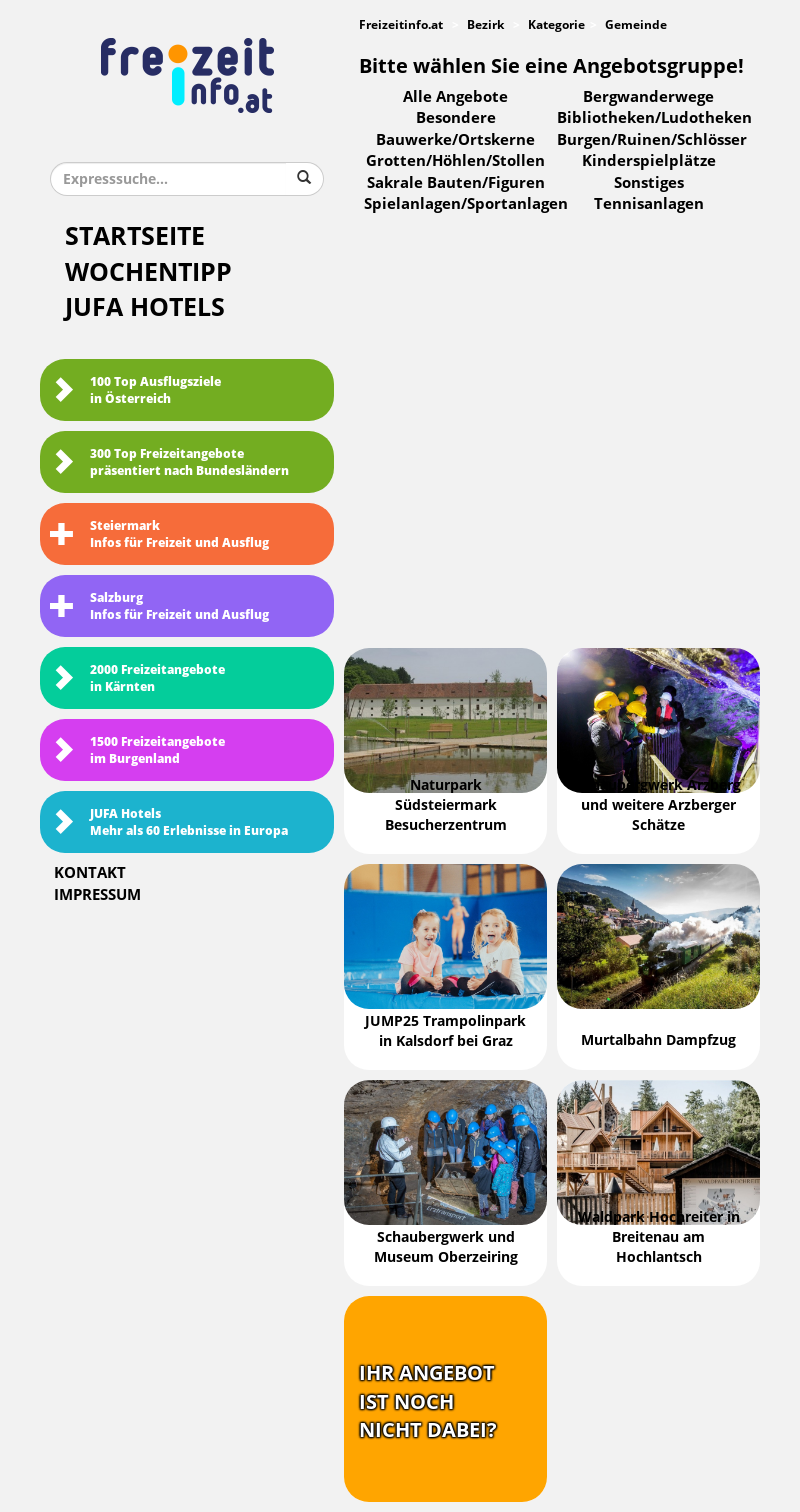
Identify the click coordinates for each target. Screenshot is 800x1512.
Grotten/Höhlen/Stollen (455, 161)
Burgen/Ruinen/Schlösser (652, 140)
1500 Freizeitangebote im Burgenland (137, 750)
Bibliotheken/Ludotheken (654, 118)
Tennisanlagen (649, 204)
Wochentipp (148, 272)
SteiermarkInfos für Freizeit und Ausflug (159, 534)
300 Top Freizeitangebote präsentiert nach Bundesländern (169, 462)
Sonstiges (649, 183)
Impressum (97, 895)
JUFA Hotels (145, 307)
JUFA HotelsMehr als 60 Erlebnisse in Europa (169, 822)
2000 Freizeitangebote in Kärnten (137, 678)
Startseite (135, 236)
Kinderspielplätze (649, 161)
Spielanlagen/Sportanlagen (466, 204)
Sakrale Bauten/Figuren (456, 183)
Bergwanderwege (648, 97)
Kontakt (90, 873)
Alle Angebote (455, 97)
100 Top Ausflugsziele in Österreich (135, 390)
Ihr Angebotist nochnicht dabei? (428, 1401)
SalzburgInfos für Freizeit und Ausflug (159, 606)
